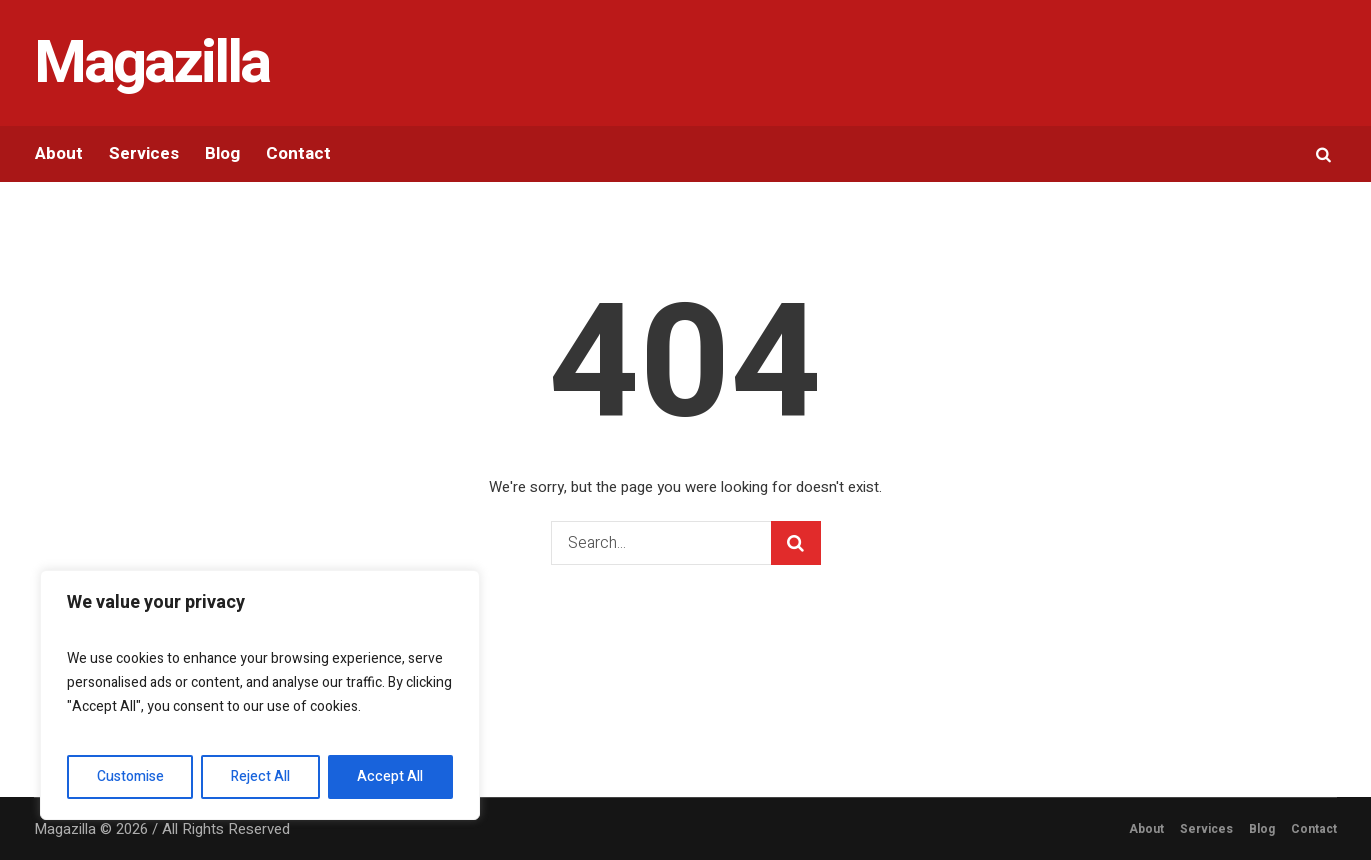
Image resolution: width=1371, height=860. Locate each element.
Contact (1314, 829)
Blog (1262, 829)
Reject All (260, 776)
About (1146, 829)
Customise (130, 776)
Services (1206, 829)
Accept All (390, 776)
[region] (260, 695)
